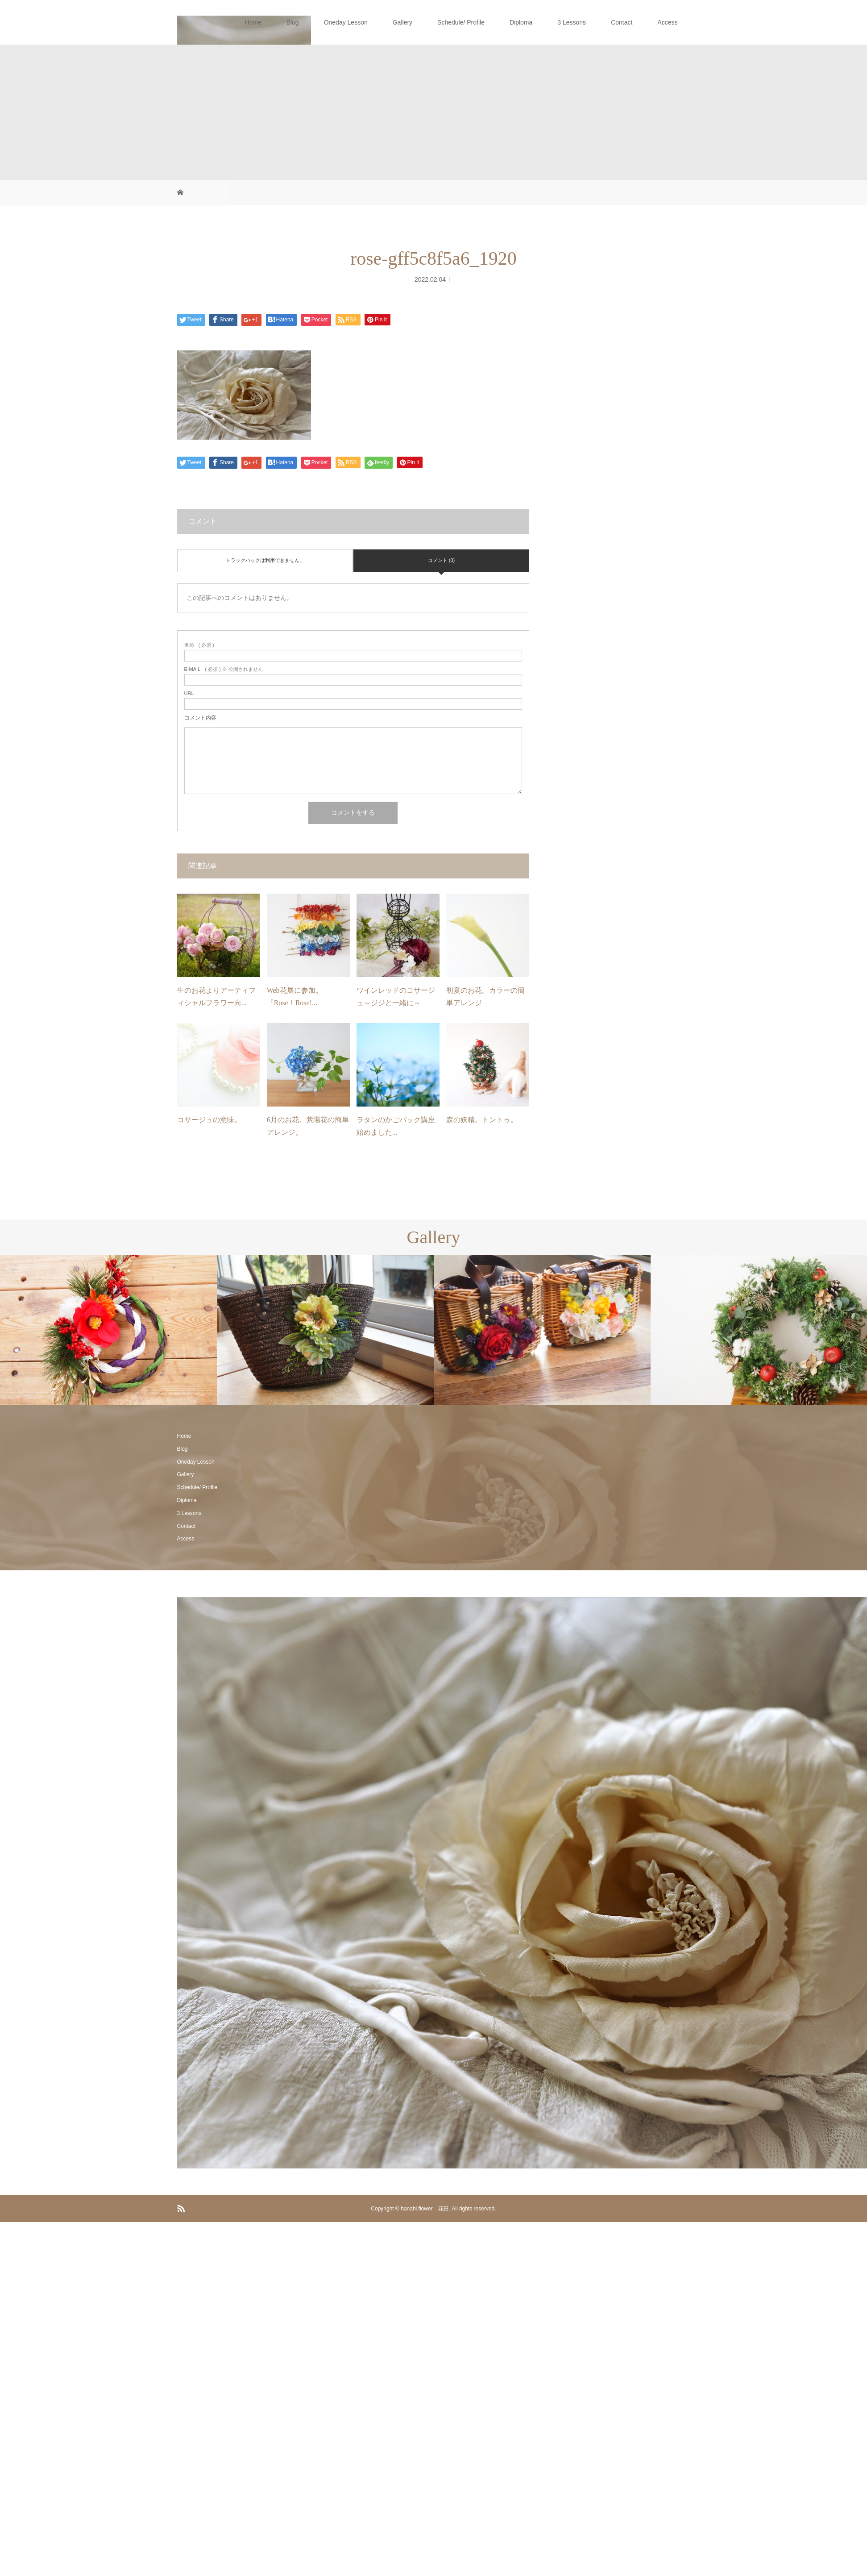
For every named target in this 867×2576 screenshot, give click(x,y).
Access (667, 22)
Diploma (521, 22)
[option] (108, 1330)
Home (253, 22)
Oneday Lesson (346, 22)
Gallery (402, 22)
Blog (292, 22)
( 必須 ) (199, 645)
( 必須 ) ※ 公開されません (223, 669)
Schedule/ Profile (461, 22)
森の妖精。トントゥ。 (482, 1120)
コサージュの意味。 (209, 1120)
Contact (621, 22)
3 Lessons (571, 22)
